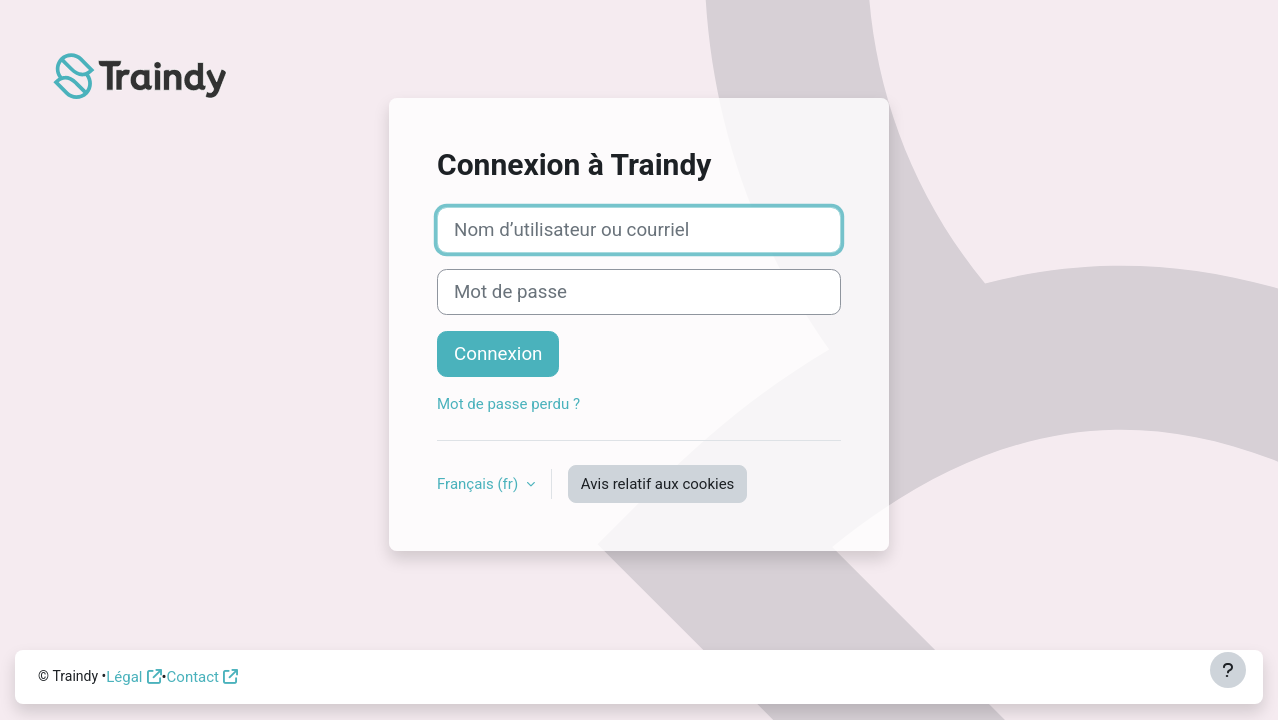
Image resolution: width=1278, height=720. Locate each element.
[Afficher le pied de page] (1228, 670)
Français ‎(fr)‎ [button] (479, 484)
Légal (124, 677)
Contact (193, 677)
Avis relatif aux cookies (658, 484)
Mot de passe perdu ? (508, 404)
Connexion (498, 354)
